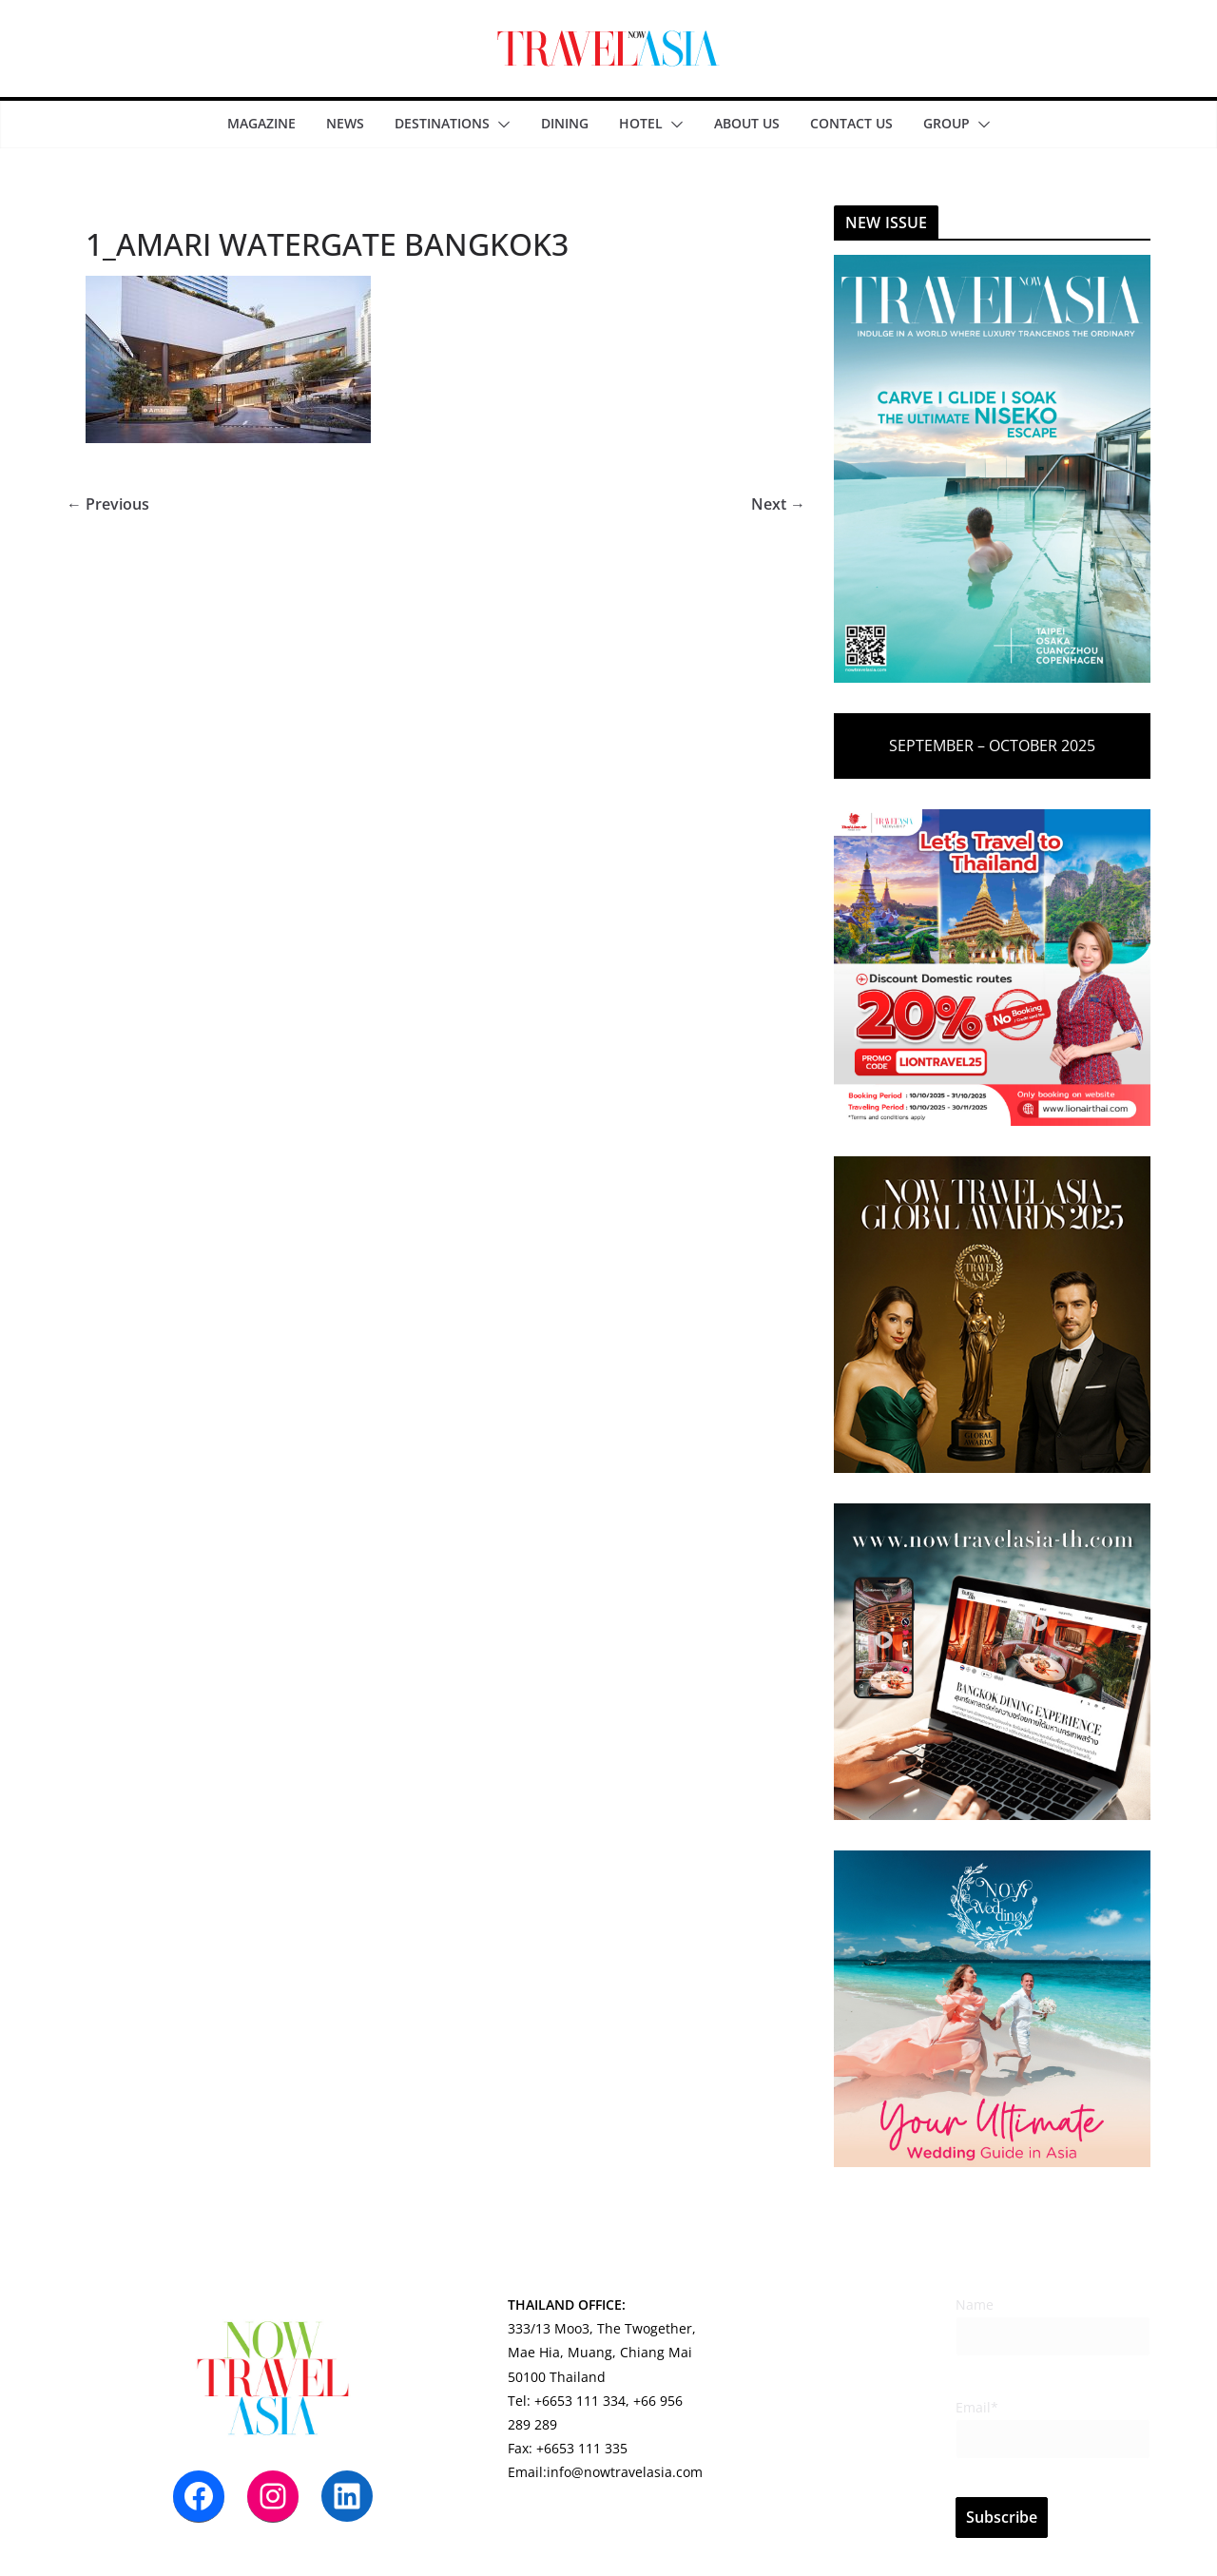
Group (946, 123)
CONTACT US (851, 123)
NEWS (345, 123)
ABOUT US (747, 123)
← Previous (108, 504)
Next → (778, 504)
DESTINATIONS (442, 123)
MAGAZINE (261, 123)
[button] (500, 124)
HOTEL (641, 123)
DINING (565, 123)
